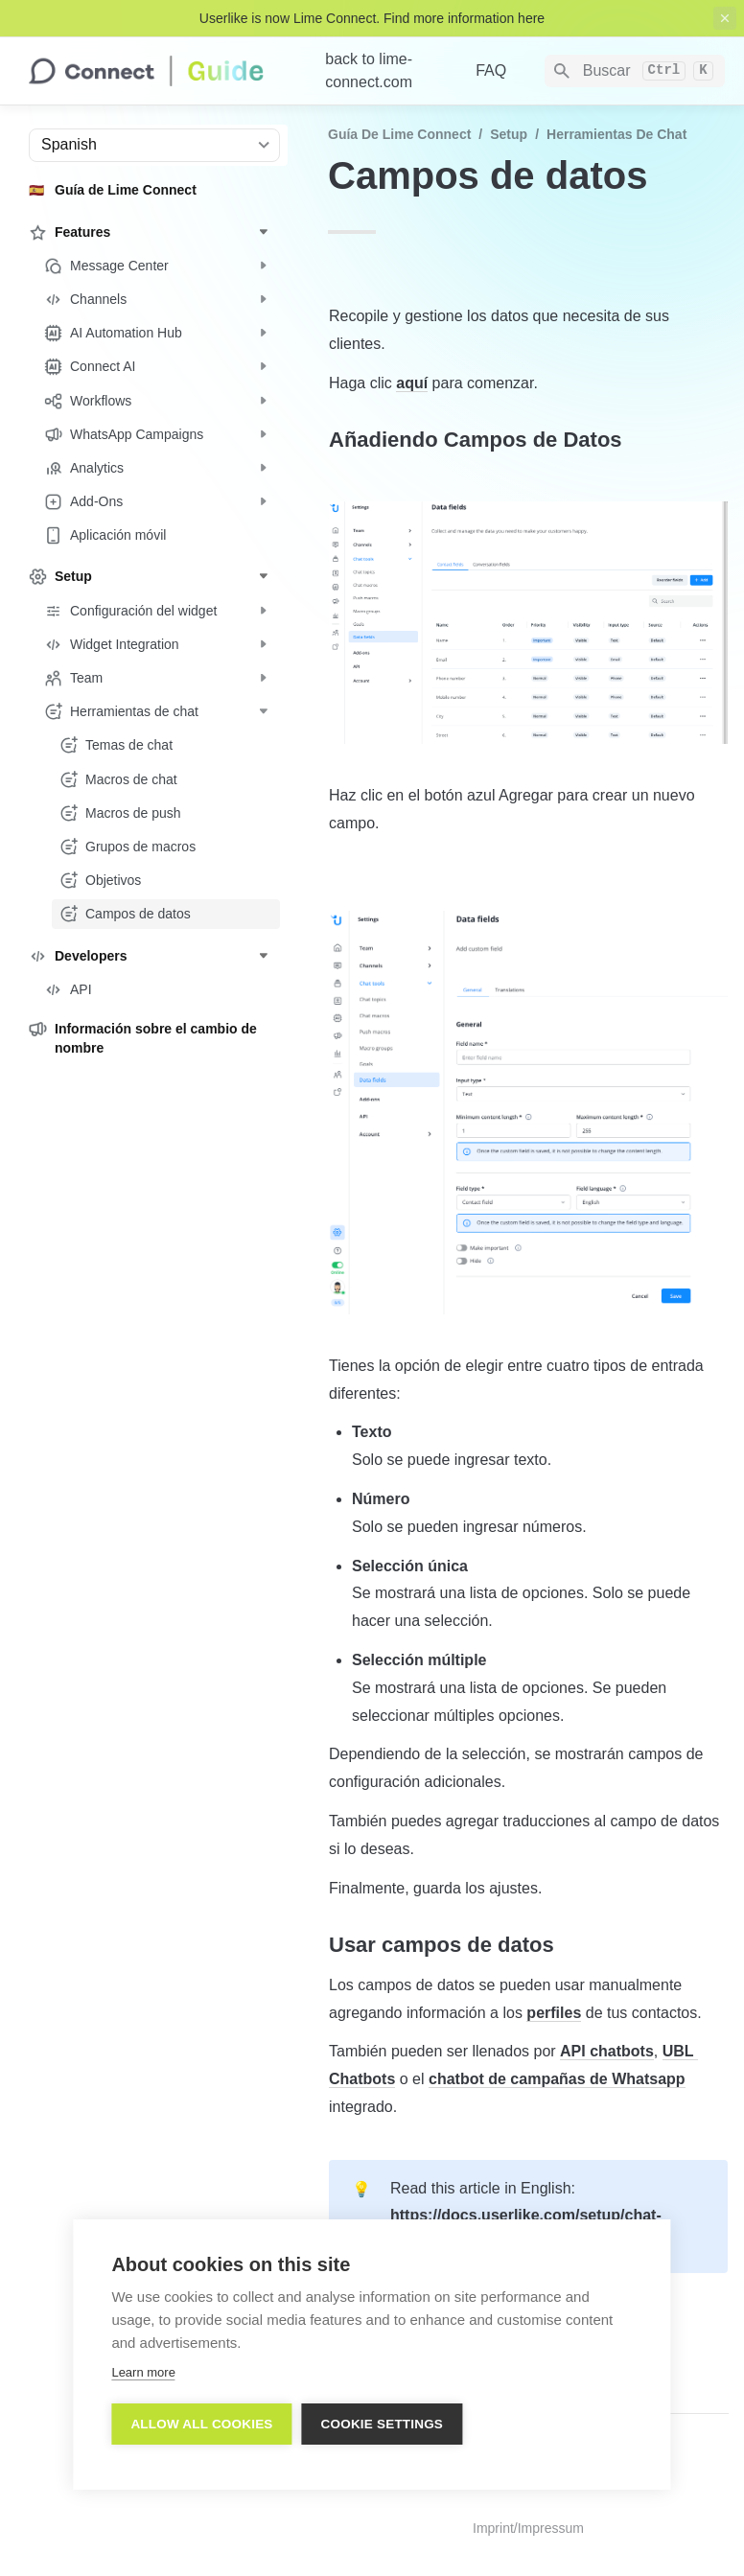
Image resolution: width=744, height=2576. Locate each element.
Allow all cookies (201, 2424)
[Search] (635, 71)
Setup (508, 134)
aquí (412, 383)
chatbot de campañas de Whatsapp (557, 2079)
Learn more (142, 2372)
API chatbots (607, 2051)
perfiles (553, 2013)
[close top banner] (724, 18)
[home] (161, 71)
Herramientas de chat (616, 134)
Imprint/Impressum (528, 2528)
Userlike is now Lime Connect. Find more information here (372, 18)
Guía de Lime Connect (399, 134)
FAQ (491, 70)
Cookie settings (382, 2424)
